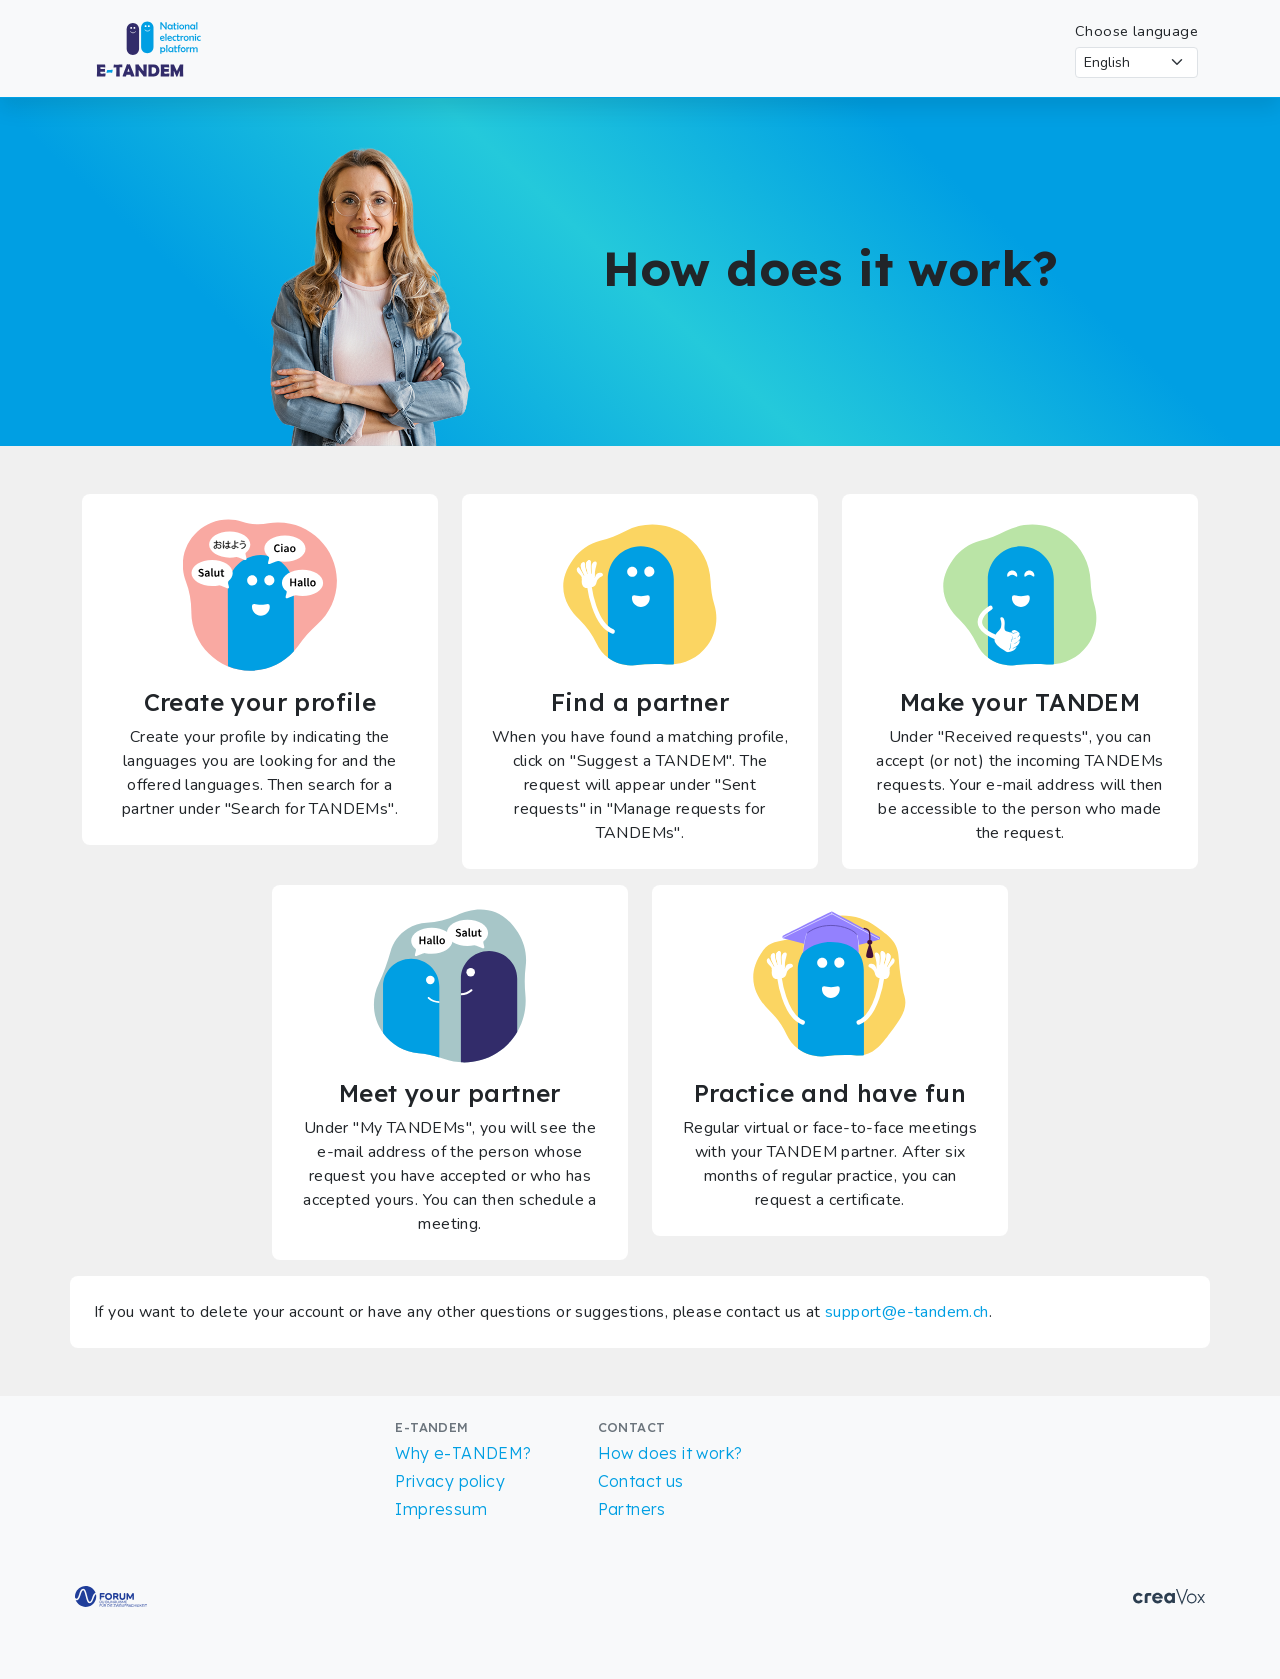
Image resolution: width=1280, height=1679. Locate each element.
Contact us (641, 1481)
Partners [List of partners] (632, 1509)
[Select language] (1136, 62)
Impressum (441, 1509)
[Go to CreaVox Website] (1169, 1595)
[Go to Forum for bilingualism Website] (111, 1595)
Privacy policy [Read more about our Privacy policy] (450, 1481)
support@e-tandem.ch (907, 1312)
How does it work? (670, 1453)
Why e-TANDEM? (463, 1453)
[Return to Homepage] (167, 46)
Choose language (1136, 31)
